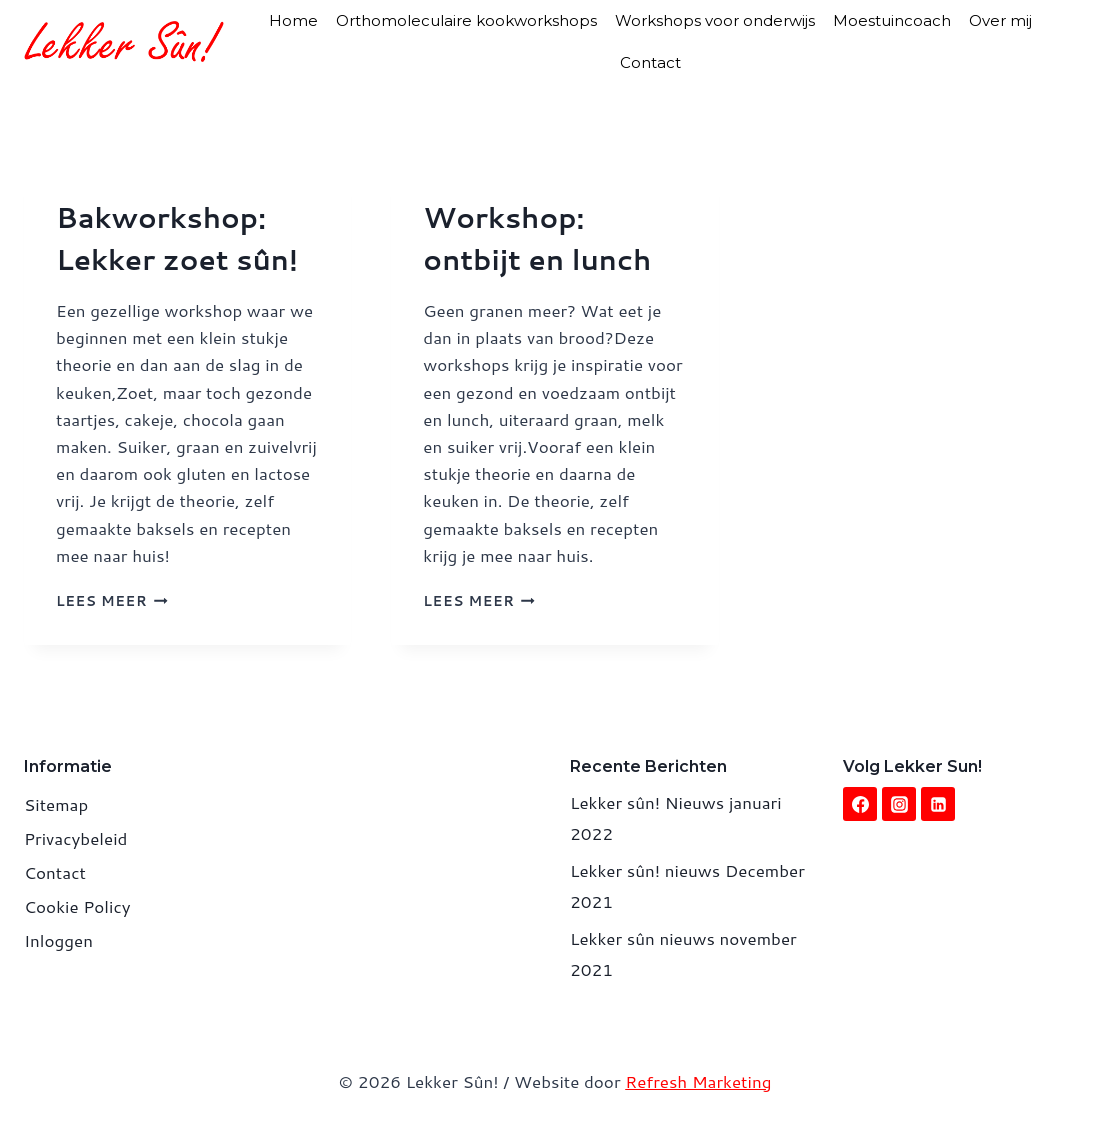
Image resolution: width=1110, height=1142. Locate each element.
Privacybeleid (75, 838)
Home (293, 20)
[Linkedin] (938, 804)
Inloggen (58, 940)
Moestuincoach (892, 20)
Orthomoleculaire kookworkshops (466, 20)
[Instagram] (899, 804)
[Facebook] (860, 804)
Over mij (1000, 20)
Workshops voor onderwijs (715, 20)
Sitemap (56, 804)
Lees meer (112, 600)
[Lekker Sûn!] (124, 41)
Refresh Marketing (698, 1081)
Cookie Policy (77, 906)
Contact (650, 62)
